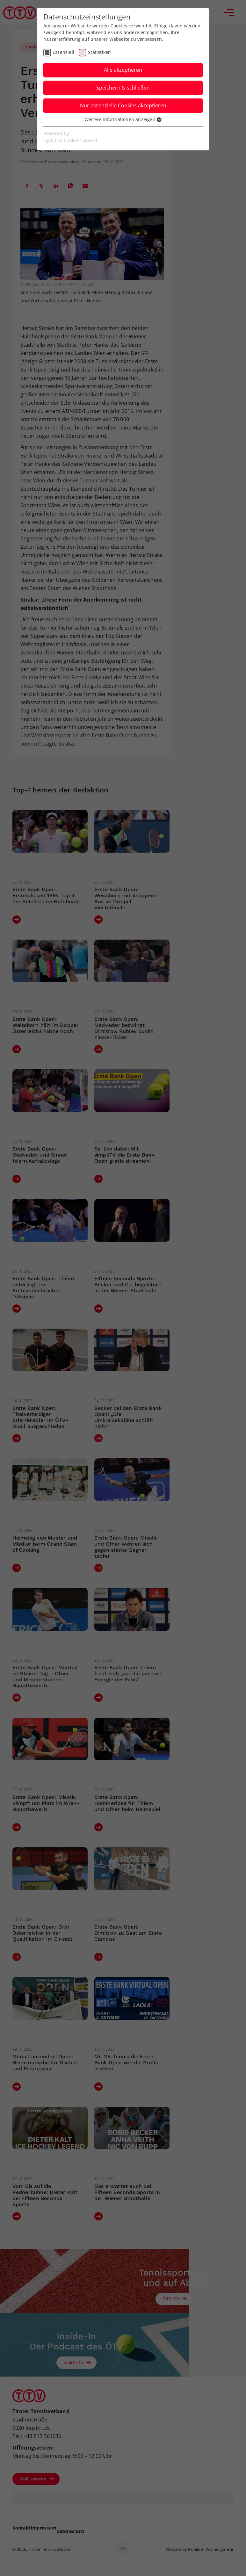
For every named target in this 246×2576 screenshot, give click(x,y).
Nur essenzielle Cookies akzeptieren (123, 105)
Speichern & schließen (123, 87)
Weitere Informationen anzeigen (123, 119)
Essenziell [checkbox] (63, 52)
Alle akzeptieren (123, 69)
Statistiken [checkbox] (99, 52)
